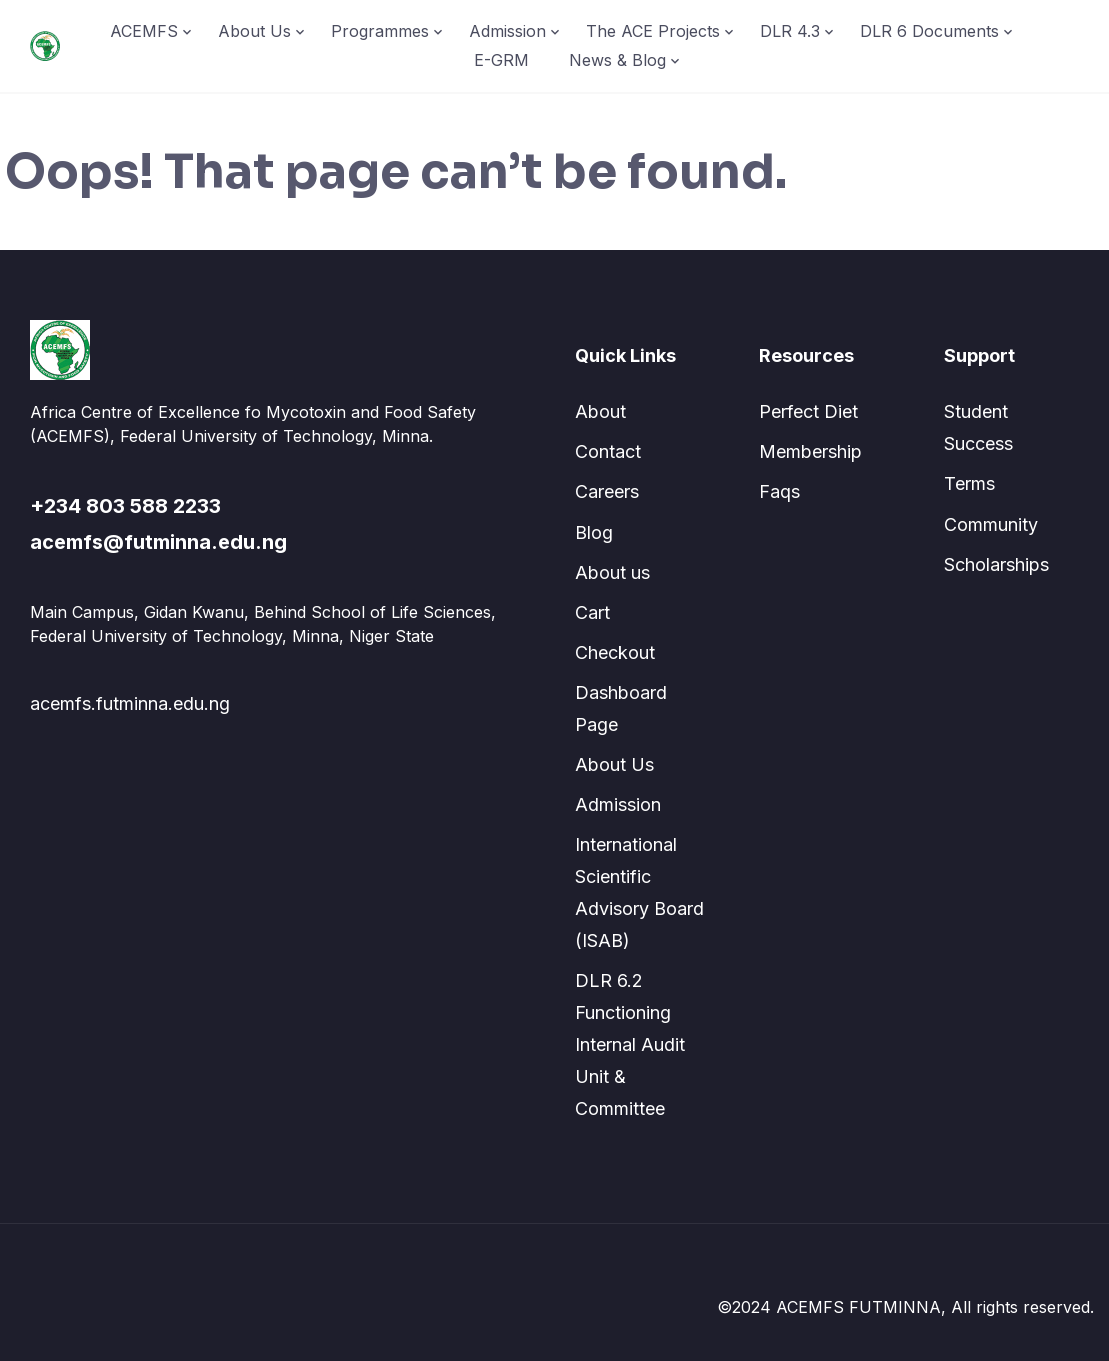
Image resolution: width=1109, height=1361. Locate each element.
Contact (608, 451)
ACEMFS (144, 31)
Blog (594, 532)
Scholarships (996, 564)
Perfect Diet (808, 411)
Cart (592, 612)
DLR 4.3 (790, 31)
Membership (810, 451)
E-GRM (501, 60)
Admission (507, 31)
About (600, 411)
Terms (969, 483)
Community (991, 524)
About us (612, 572)
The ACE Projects (653, 31)
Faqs (779, 491)
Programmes (380, 31)
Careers (607, 491)
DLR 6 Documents (929, 31)
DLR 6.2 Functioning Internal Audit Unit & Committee (630, 1044)
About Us (254, 31)
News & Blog (617, 60)
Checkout (615, 652)
